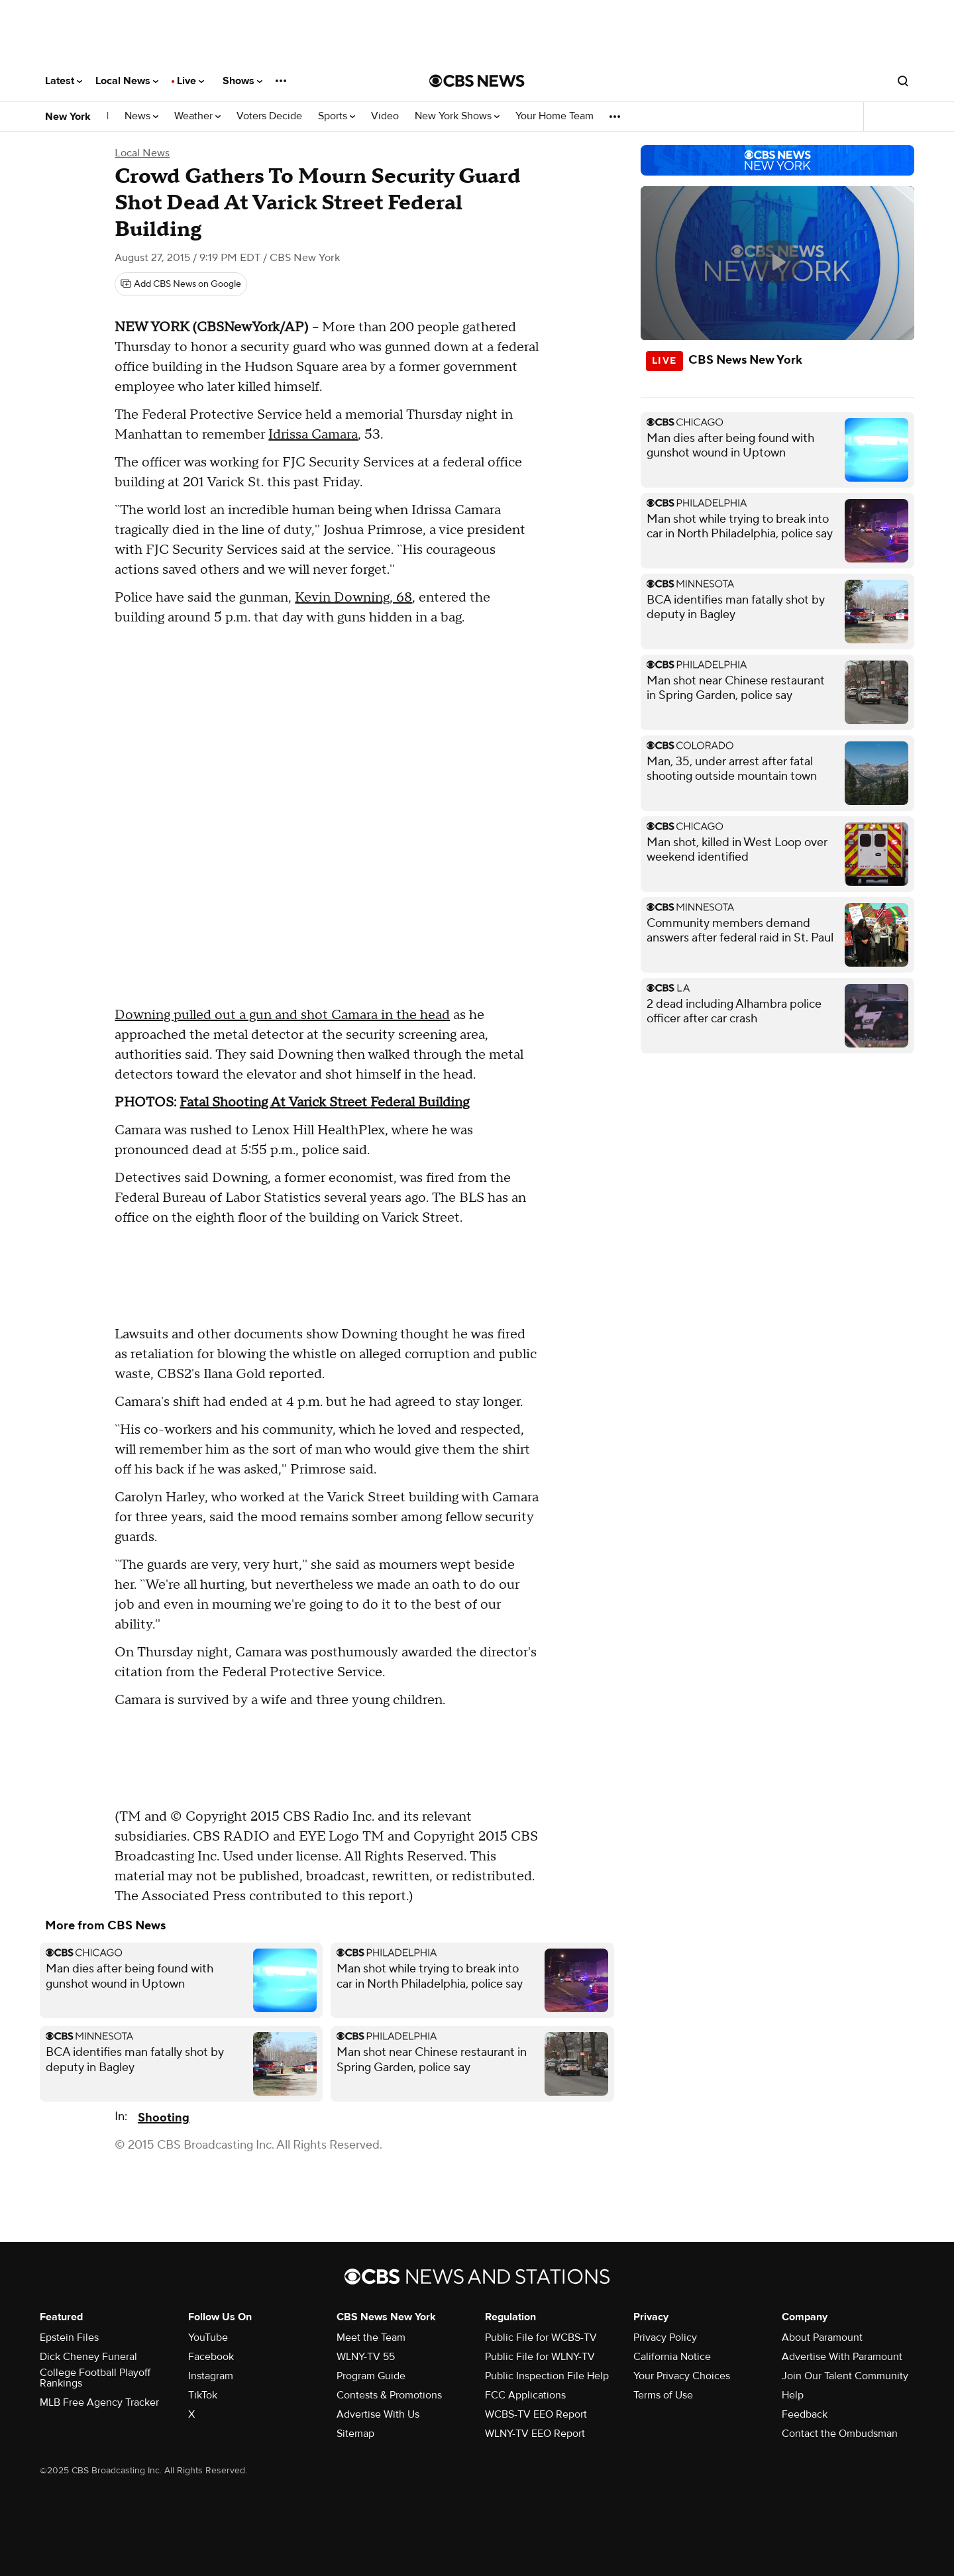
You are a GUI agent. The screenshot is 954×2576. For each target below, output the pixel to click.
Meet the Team (371, 2337)
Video (385, 116)
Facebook (211, 2356)
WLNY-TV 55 (366, 2356)
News (141, 116)
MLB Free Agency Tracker (99, 2402)
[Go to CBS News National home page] (477, 80)
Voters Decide (269, 116)
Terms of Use (663, 2395)
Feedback (804, 2414)
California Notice (672, 2356)
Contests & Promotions (389, 2395)
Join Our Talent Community (845, 2376)
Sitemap (355, 2433)
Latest (63, 81)
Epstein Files (69, 2337)
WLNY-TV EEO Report (535, 2433)
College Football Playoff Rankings (95, 2377)
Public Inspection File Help (547, 2376)
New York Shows (457, 116)
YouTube (208, 2337)
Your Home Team (554, 116)
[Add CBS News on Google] (181, 284)
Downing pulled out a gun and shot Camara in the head (282, 1015)
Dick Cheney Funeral (88, 2356)
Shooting (163, 2117)
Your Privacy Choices (681, 2376)
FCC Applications (525, 2395)
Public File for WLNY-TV (540, 2356)
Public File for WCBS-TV (541, 2337)
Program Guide (371, 2376)
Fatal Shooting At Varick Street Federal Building (324, 1102)
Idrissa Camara (313, 434)
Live (190, 80)
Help (793, 2395)
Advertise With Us (378, 2414)
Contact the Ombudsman (840, 2433)
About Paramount (822, 2337)
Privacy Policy (665, 2337)
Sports (336, 116)
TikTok (202, 2395)
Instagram (210, 2376)
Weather (197, 116)
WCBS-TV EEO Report (536, 2414)
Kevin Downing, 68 (353, 597)
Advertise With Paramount (842, 2356)
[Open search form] (903, 81)
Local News (126, 81)
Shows (242, 81)
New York (68, 116)
